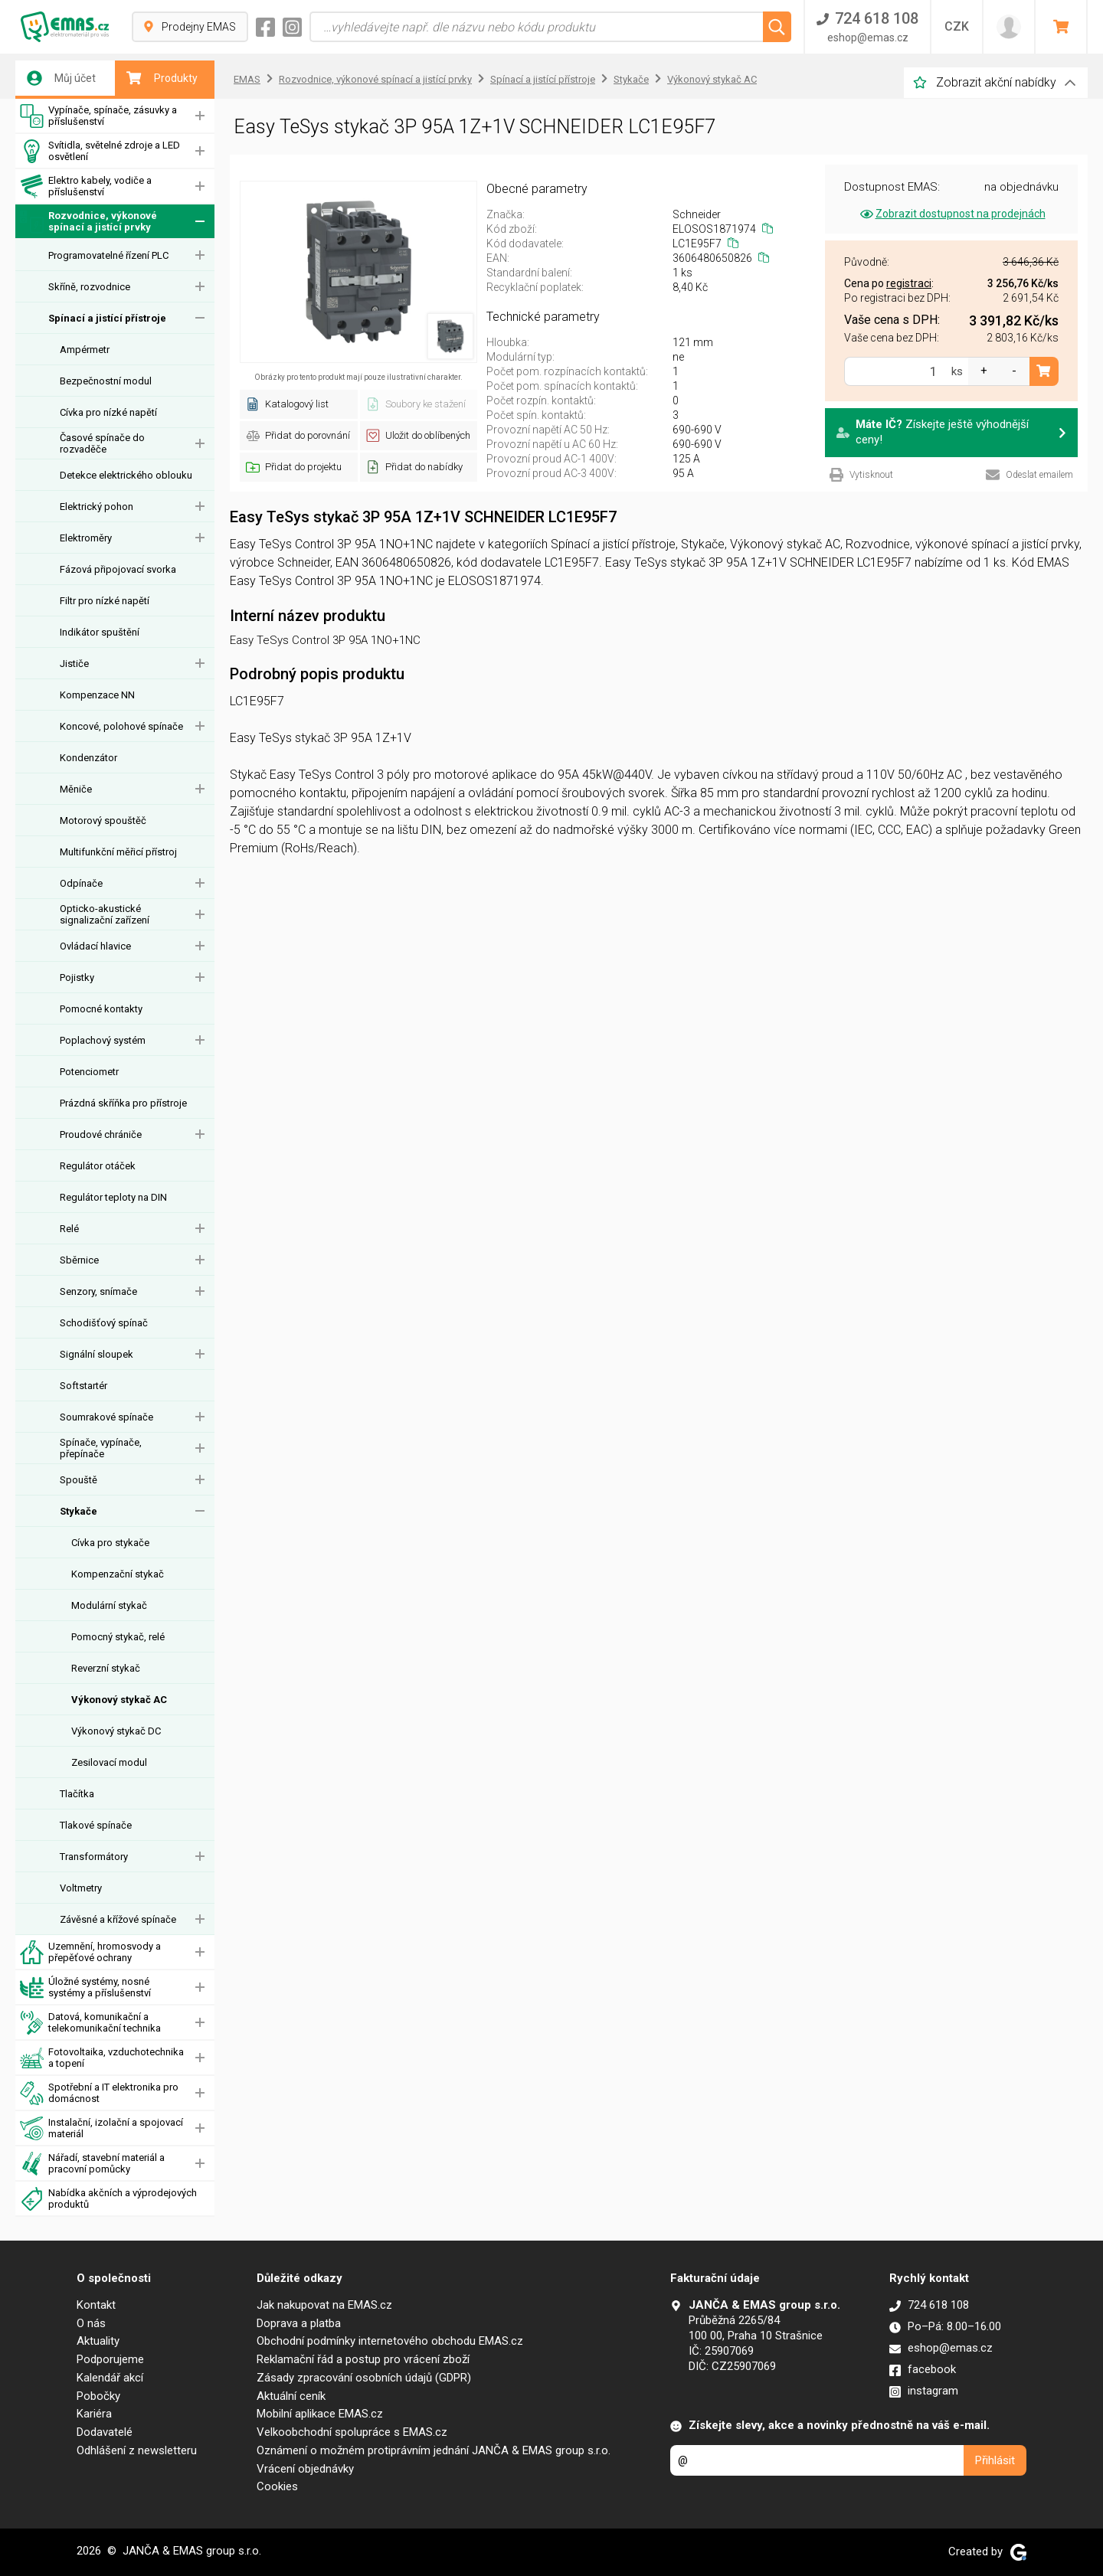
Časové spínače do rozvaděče (102, 443)
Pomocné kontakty (101, 1009)
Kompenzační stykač (117, 1574)
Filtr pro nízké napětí (104, 600)
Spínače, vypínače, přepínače (101, 1448)
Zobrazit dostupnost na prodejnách (952, 214)
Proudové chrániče (101, 1134)
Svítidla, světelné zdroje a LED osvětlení (100, 151)
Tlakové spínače (96, 1825)
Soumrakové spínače (106, 1417)
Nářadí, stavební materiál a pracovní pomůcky (92, 2164)
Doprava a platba (299, 2323)
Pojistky (77, 977)
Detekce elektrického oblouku (126, 475)
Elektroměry (86, 538)
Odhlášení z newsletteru (137, 2450)
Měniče (76, 789)
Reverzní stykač (105, 1668)
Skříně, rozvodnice (89, 287)
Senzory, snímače (98, 1291)
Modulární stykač (109, 1605)
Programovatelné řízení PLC (108, 255)
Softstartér (83, 1385)
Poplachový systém (103, 1040)
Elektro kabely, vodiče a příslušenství (86, 186)
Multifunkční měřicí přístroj (118, 852)
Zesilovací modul (109, 1762)
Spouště (78, 1480)
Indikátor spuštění (99, 632)
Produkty (162, 78)
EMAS (247, 79)
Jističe (74, 663)
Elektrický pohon (96, 506)
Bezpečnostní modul (106, 381)
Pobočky (98, 2396)
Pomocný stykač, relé (118, 1637)
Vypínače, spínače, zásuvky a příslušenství (98, 116)
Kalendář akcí (110, 2378)
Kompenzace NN (97, 695)
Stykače (78, 1511)
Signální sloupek (96, 1354)
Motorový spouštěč (103, 820)
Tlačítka (77, 1794)
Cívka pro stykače (110, 1542)
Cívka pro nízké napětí (108, 412)
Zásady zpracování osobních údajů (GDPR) (364, 2378)
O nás (91, 2323)
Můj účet (61, 78)
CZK (956, 26)
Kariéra (94, 2414)
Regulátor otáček (98, 1166)
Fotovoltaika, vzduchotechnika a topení (102, 2058)
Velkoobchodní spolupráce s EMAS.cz (352, 2432)
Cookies (277, 2486)
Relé (69, 1228)
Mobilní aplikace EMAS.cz (320, 2414)
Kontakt (96, 2305)
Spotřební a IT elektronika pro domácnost (99, 2093)
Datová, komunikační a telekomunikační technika (90, 2023)
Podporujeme (110, 2359)
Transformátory (94, 1856)
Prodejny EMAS (190, 27)
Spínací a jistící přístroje (107, 318)
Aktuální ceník (291, 2396)
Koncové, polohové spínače (121, 726)
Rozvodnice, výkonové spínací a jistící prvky (88, 222)
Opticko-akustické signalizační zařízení (104, 914)
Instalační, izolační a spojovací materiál (101, 2128)
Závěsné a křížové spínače (118, 1919)
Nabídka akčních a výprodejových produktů (108, 2199)
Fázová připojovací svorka (118, 569)
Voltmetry (81, 1888)
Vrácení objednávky (305, 2469)
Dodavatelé (105, 2432)
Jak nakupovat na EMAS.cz (324, 2305)
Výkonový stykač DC (116, 1731)
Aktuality (98, 2341)
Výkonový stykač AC (119, 1699)
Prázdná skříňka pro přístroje (123, 1103)
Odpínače (81, 883)
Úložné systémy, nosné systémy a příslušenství (85, 1987)
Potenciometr (89, 1071)
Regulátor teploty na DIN (113, 1197)
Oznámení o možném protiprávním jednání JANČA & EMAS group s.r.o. (433, 2450)
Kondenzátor (88, 757)
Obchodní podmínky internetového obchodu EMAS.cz (390, 2341)
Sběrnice (79, 1260)
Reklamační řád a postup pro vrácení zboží (363, 2359)
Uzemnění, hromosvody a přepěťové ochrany (90, 1952)
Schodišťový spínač (104, 1323)
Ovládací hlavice (95, 946)
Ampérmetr (85, 349)
